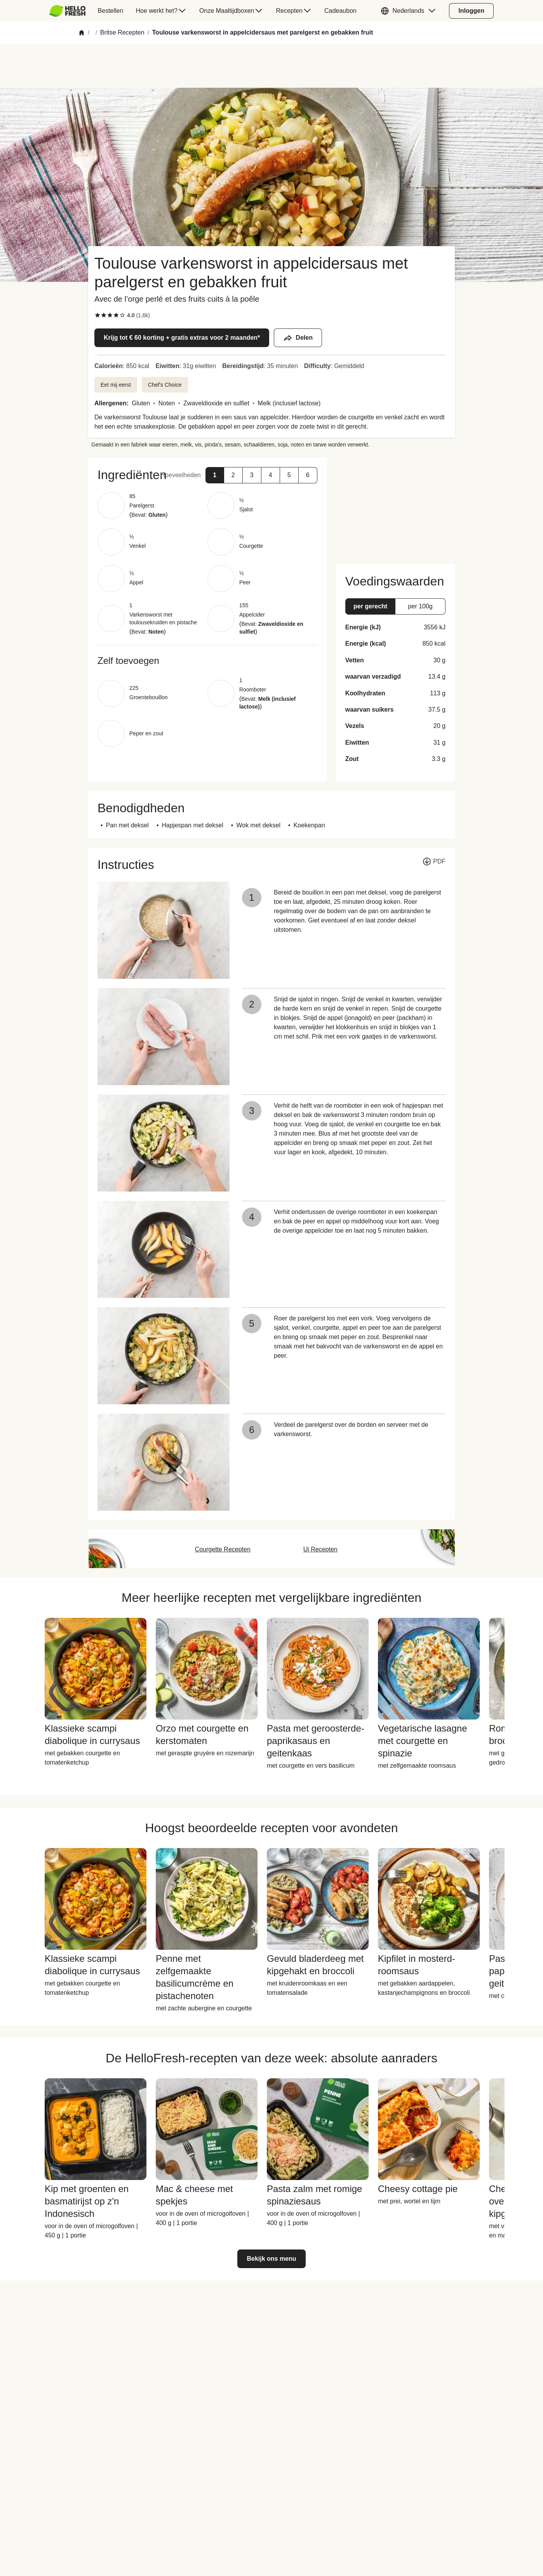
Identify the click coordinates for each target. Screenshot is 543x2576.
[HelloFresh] (67, 11)
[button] (410, 11)
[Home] (81, 33)
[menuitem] (70, 11)
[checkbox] (97, 315)
